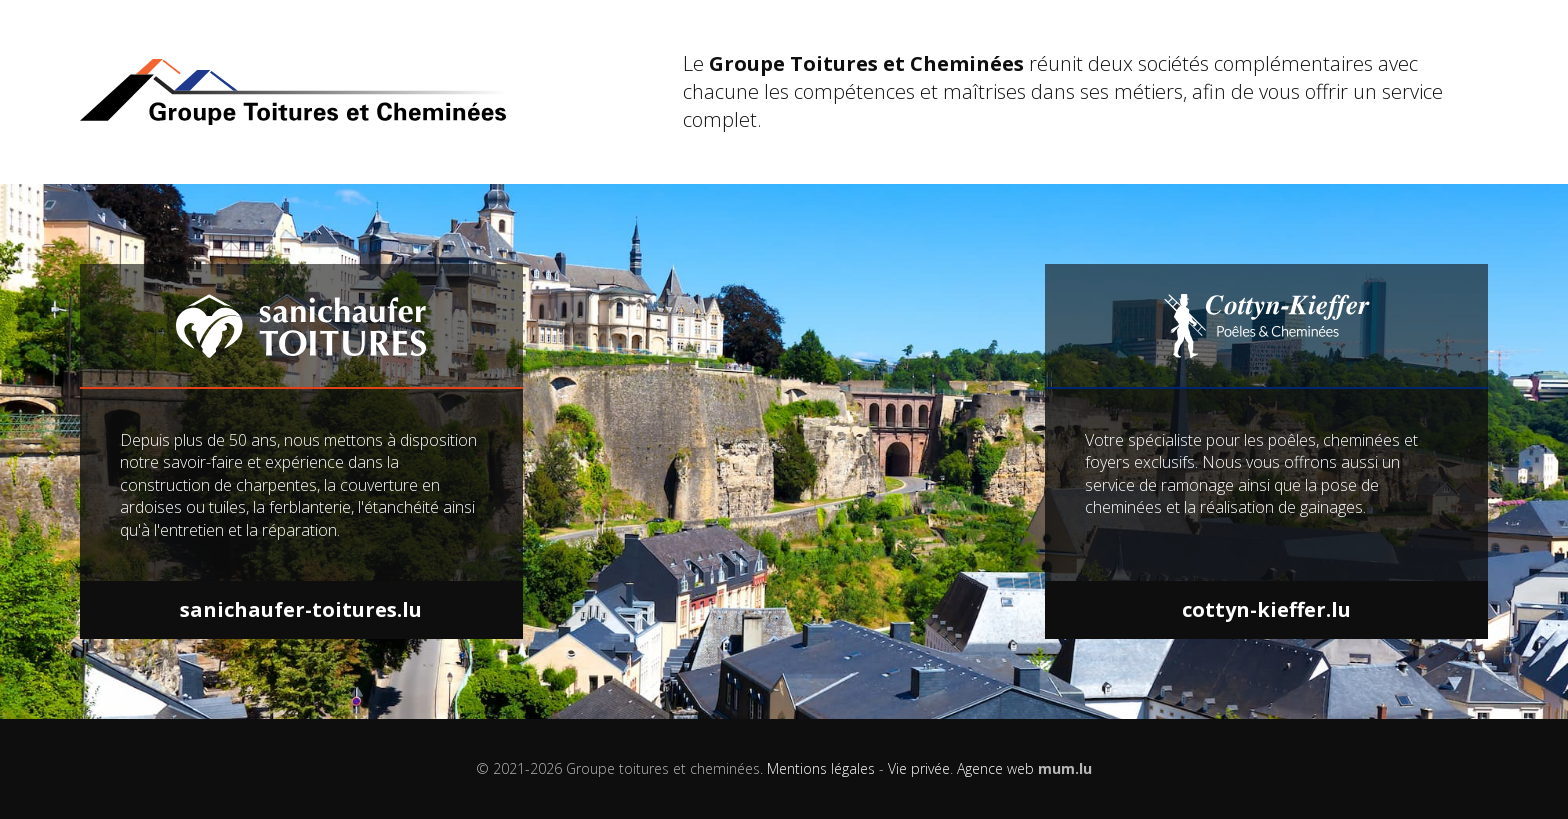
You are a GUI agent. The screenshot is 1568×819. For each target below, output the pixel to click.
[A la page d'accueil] (361, 92)
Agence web (995, 768)
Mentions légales (821, 768)
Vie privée (919, 768)
